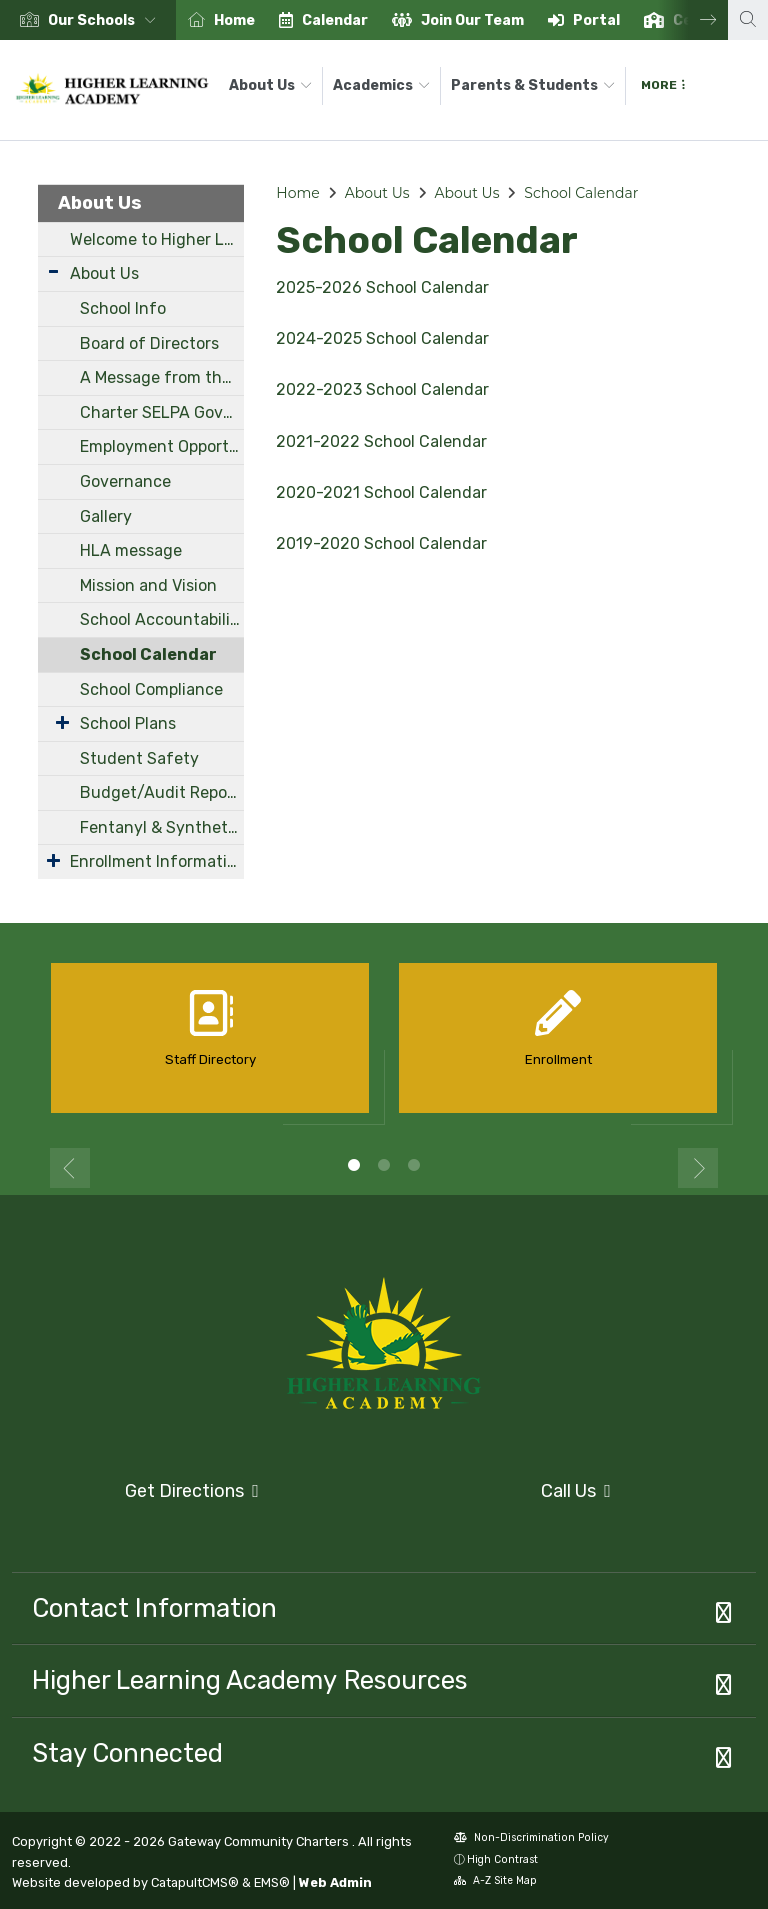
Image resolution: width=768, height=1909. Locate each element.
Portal (596, 20)
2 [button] (384, 1165)
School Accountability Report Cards (162, 619)
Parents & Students (533, 85)
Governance (125, 481)
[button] (106, 20)
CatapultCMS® (195, 1882)
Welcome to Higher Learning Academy (157, 239)
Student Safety (139, 758)
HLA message (131, 550)
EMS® (272, 1882)
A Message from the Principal (162, 377)
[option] (88, 20)
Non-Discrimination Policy (531, 1839)
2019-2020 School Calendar (381, 543)
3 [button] (414, 1165)
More (663, 85)
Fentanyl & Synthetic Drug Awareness (162, 827)
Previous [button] (70, 1168)
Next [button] (693, 20)
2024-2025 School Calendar (382, 338)
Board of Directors (149, 343)
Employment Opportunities (162, 446)
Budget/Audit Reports (162, 792)
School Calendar (148, 654)
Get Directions (135, 1497)
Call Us (503, 1492)
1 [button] (354, 1165)
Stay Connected (127, 1753)
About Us (270, 85)
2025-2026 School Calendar (382, 287)
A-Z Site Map (495, 1882)
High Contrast (502, 1859)
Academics (381, 85)
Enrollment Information (157, 861)
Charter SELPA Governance (162, 412)
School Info (123, 308)
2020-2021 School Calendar (381, 492)
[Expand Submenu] (53, 271)
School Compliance (151, 689)
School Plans (128, 723)
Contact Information (154, 1608)
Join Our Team (472, 20)
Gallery (106, 516)
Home (234, 20)
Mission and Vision (148, 585)
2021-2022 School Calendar (381, 441)
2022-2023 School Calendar (382, 389)
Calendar (335, 20)
